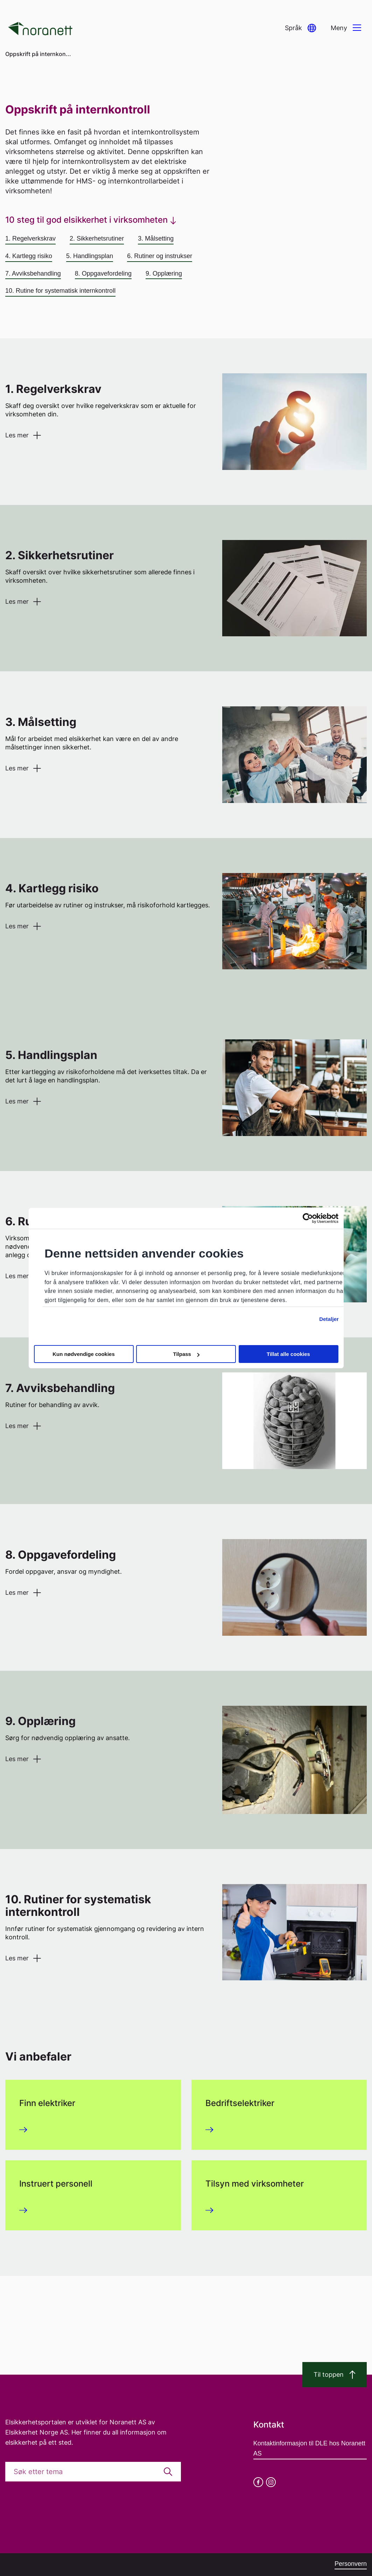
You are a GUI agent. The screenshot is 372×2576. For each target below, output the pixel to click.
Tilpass (186, 1354)
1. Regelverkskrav (30, 238)
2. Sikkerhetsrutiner (97, 238)
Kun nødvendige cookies (83, 1354)
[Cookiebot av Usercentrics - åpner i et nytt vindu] (307, 1218)
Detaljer (329, 1319)
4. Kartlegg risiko (28, 255)
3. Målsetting (156, 238)
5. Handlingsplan (89, 255)
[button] (300, 28)
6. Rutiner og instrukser (159, 255)
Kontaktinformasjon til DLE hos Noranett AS (309, 2448)
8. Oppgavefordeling (103, 273)
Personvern (351, 2563)
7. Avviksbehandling (33, 273)
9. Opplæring (164, 273)
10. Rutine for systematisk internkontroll (60, 290)
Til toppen (335, 2374)
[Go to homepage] (40, 28)
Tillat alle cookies (288, 1354)
